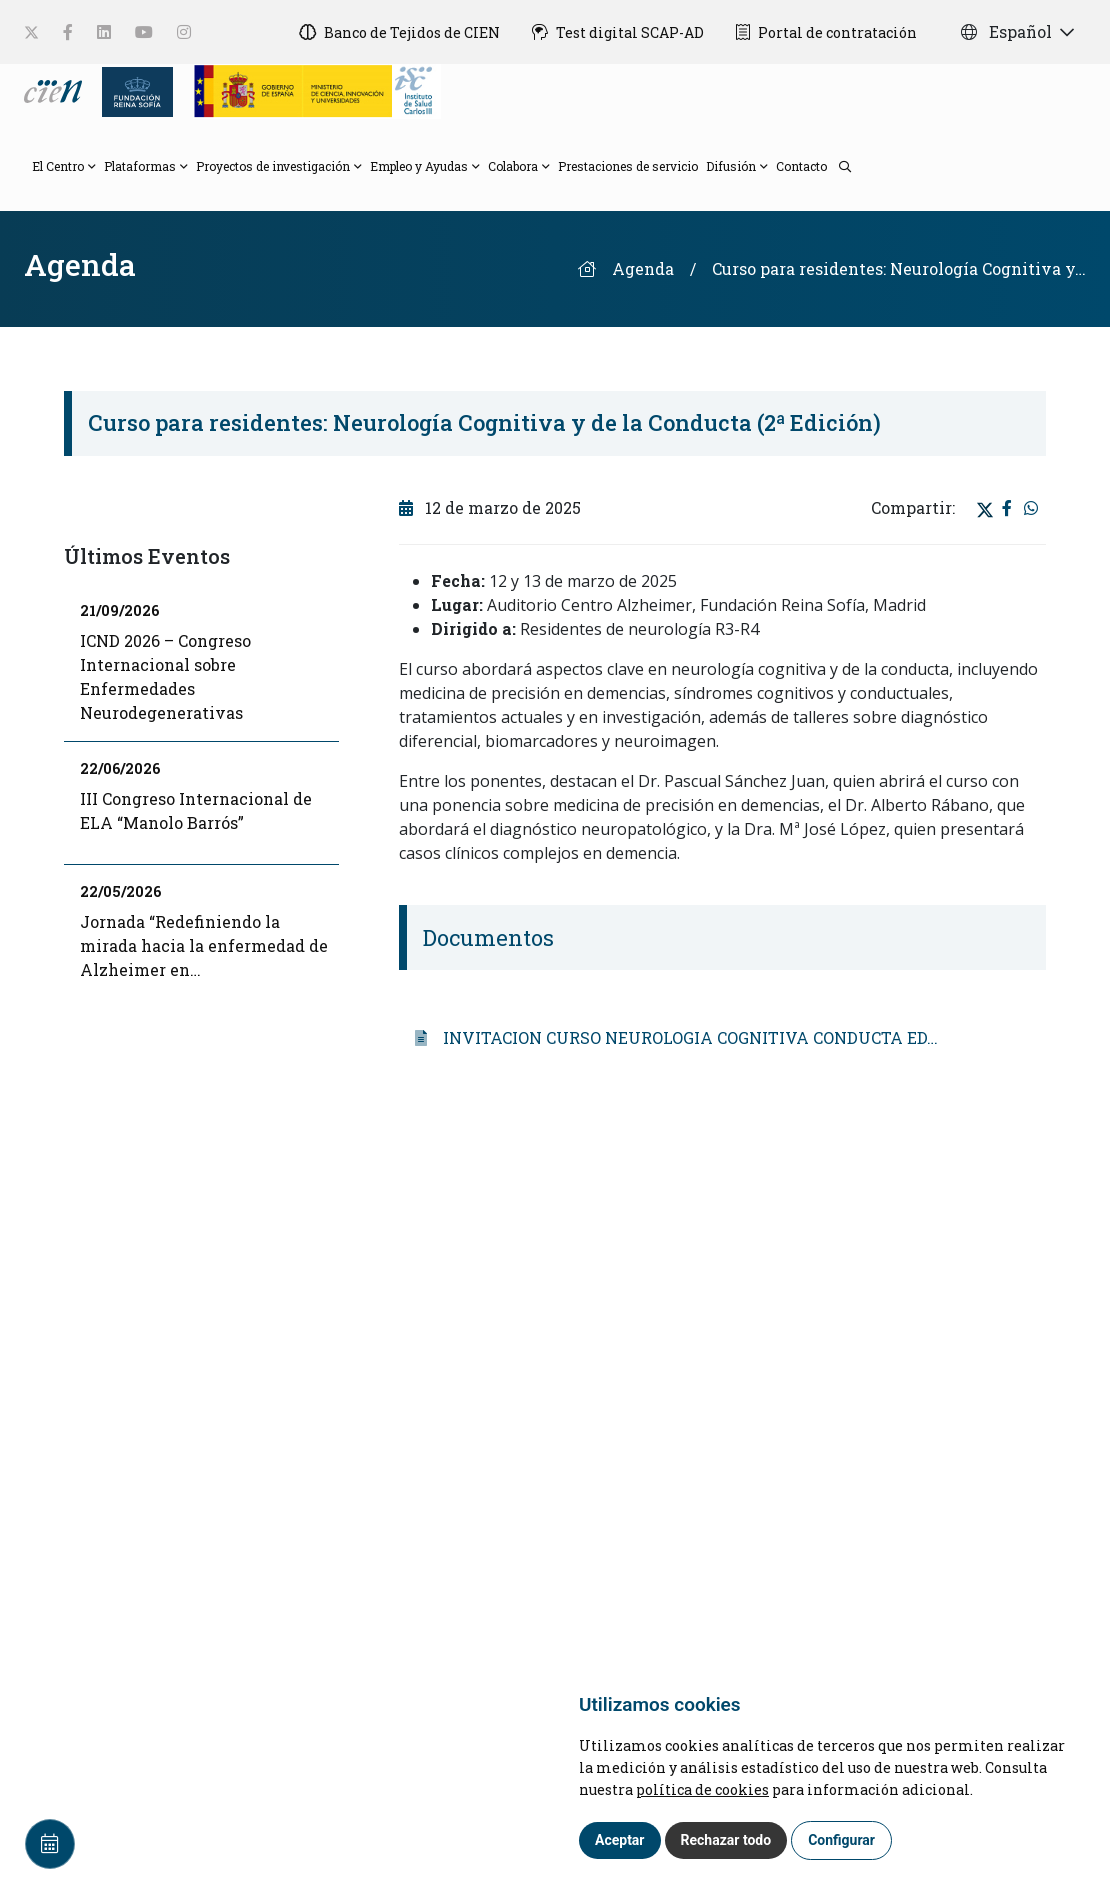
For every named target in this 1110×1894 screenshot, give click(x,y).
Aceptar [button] (620, 1840)
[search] (839, 165)
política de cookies (702, 1789)
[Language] (55, 89)
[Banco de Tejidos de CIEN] (399, 32)
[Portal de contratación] (826, 32)
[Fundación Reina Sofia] (131, 89)
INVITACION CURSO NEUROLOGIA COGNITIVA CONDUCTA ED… (676, 1037)
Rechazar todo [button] (726, 1840)
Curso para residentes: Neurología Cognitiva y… (899, 268)
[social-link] (31, 32)
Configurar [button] (841, 1840)
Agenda (643, 268)
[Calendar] (50, 1844)
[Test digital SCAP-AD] (618, 32)
